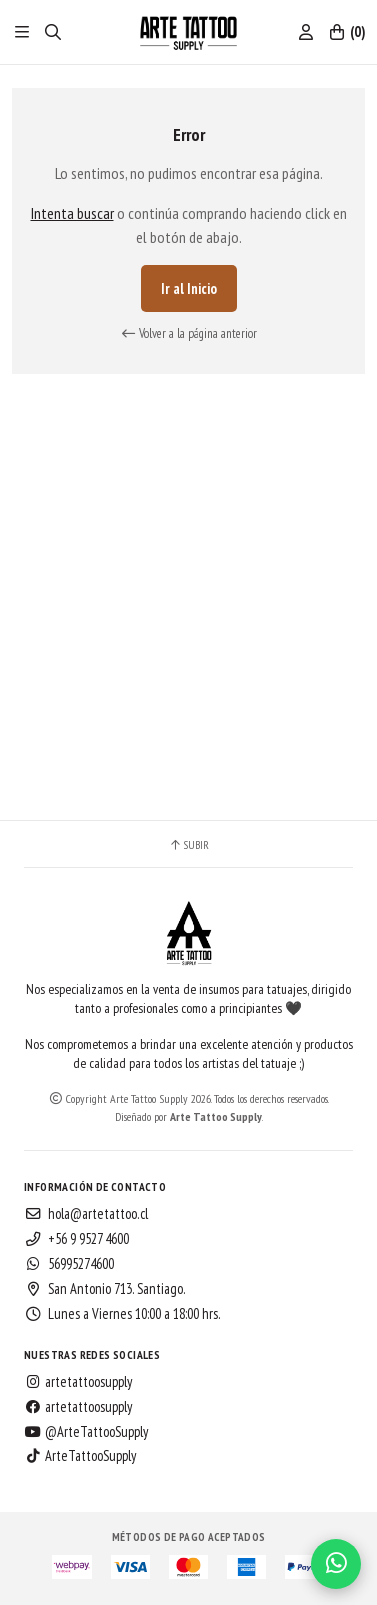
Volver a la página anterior (189, 333)
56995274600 (69, 1264)
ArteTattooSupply (80, 1456)
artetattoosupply (78, 1382)
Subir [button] (188, 845)
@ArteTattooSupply (86, 1432)
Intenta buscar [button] (72, 213)
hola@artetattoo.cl (86, 1214)
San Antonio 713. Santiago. (105, 1289)
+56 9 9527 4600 (76, 1239)
